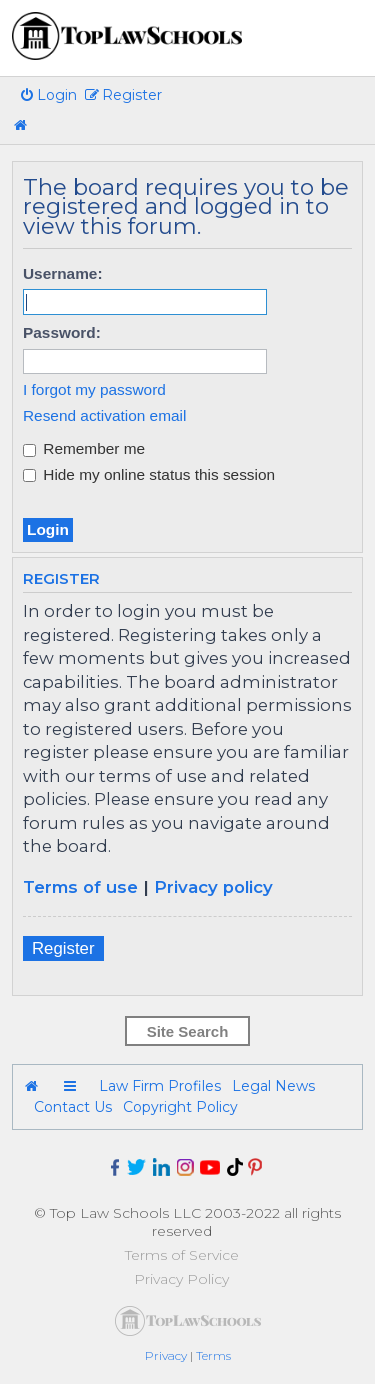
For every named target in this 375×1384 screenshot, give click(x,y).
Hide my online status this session (149, 474)
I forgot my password (94, 389)
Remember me (84, 448)
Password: (62, 332)
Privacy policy (213, 887)
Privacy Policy (181, 1279)
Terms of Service (182, 1255)
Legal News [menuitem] (273, 1086)
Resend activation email (104, 415)
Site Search (188, 1031)
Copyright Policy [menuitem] (180, 1107)
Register (63, 948)
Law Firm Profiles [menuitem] (160, 1086)
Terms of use (80, 887)
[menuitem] (48, 95)
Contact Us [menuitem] (73, 1107)
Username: (63, 273)
